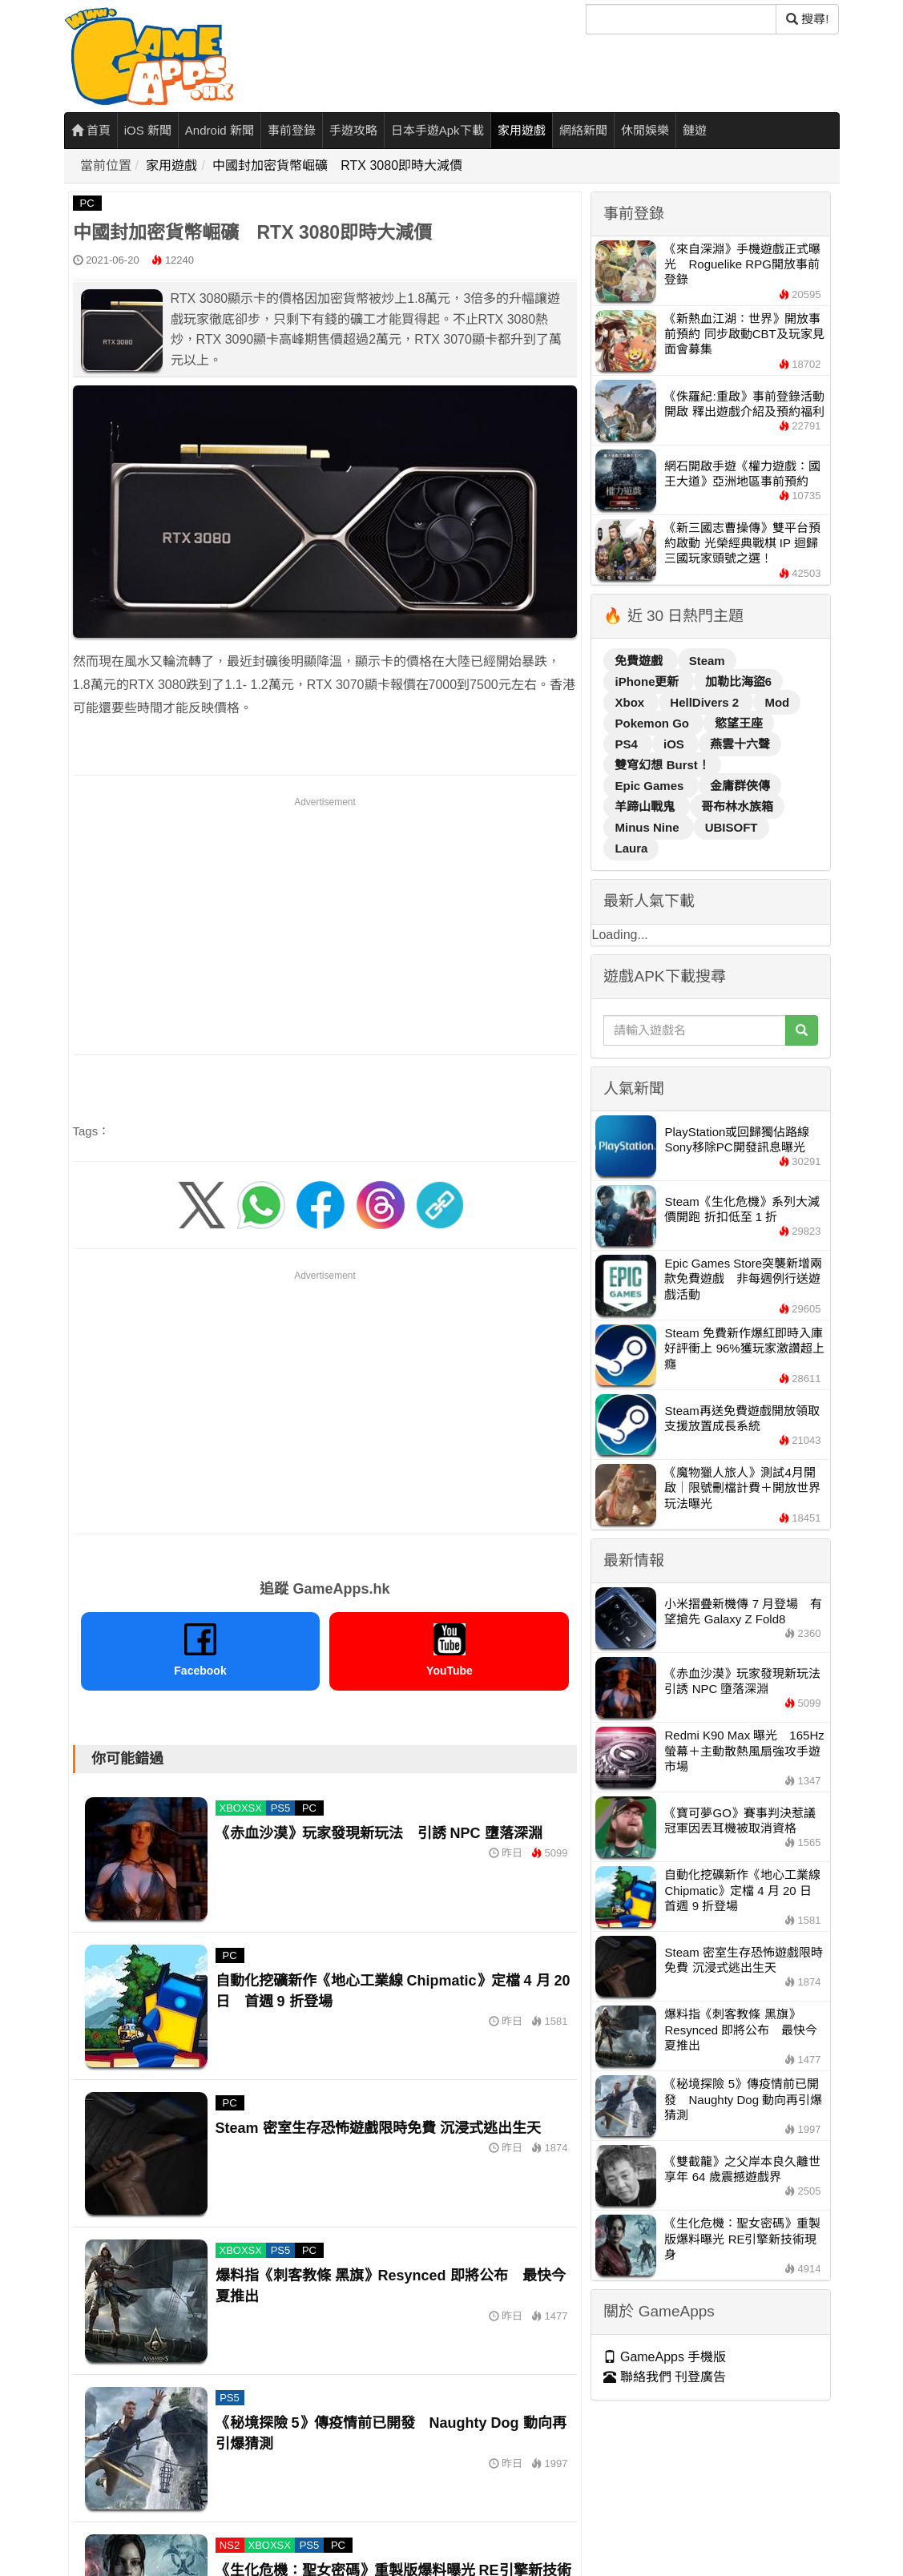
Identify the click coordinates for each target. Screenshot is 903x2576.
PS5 (281, 1808)
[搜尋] (681, 19)
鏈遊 (695, 130)
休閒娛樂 (645, 130)
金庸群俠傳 (740, 785)
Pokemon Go (653, 723)
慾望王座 (739, 723)
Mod (776, 702)
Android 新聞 (219, 130)
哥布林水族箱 (737, 806)
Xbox (631, 702)
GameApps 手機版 (664, 2357)
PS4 (628, 744)
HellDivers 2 (706, 702)
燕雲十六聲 (740, 744)
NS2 (230, 2545)
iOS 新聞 (147, 130)
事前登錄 (292, 130)
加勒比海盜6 (738, 681)
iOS (675, 744)
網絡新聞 (583, 130)
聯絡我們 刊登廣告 (664, 2377)
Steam (707, 660)
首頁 (91, 130)
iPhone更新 (648, 681)
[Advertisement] (325, 923)
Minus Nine (648, 827)
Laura (631, 848)
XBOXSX (241, 1808)
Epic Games (651, 785)
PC (86, 203)
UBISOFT (731, 827)
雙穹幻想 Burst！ (662, 765)
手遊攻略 (353, 130)
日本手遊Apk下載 (437, 130)
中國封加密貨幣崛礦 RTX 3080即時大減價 (337, 165)
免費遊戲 (640, 660)
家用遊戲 (522, 130)
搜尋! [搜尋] (807, 19)
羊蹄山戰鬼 (646, 806)
